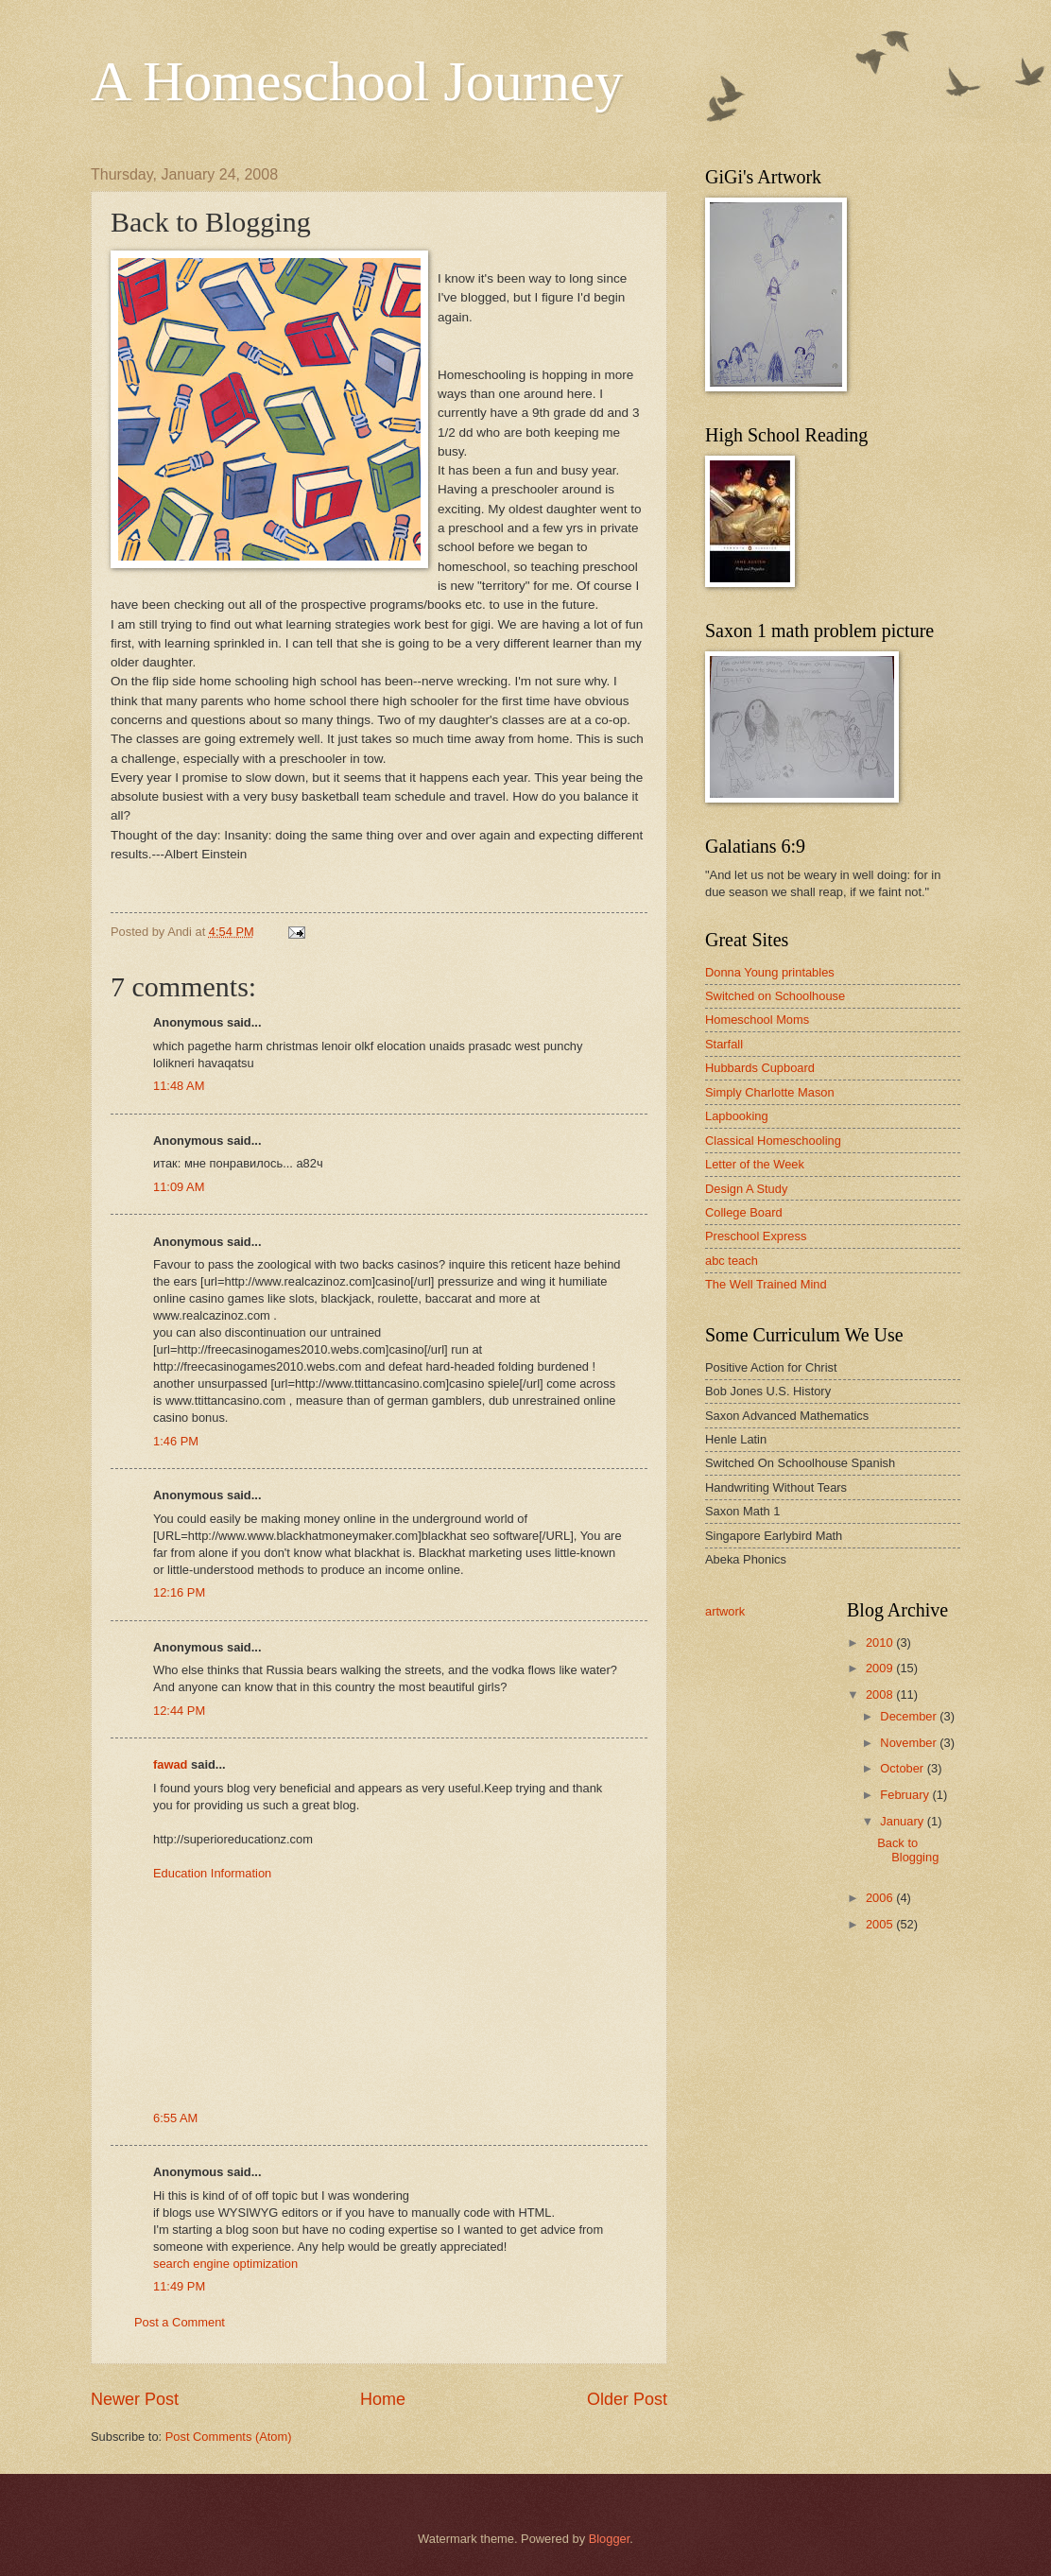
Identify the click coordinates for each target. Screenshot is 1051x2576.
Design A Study (746, 1189)
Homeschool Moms (757, 1019)
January (903, 1821)
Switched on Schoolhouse (775, 996)
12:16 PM (179, 1592)
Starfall (724, 1044)
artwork (725, 1611)
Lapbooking (736, 1116)
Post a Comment (179, 2322)
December (909, 1716)
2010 (881, 1642)
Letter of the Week (754, 1164)
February (906, 1795)
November (909, 1743)
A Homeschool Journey (357, 81)
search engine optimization (225, 2263)
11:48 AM (178, 1086)
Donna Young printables (770, 972)
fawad (170, 1764)
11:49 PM (179, 2286)
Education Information (212, 1873)
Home (382, 2399)
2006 (881, 1898)
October (903, 1768)
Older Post (627, 2399)
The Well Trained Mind (766, 1284)
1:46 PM (175, 1441)
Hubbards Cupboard (760, 1068)
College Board (744, 1212)
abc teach (731, 1260)
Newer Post (135, 2399)
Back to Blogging (908, 1850)
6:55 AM (175, 2118)
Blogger (609, 2539)
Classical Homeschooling (773, 1140)
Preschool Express (755, 1236)
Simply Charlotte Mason (770, 1092)
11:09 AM (178, 1187)
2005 (881, 1924)
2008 (881, 1694)
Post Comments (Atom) (228, 2436)
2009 (881, 1668)
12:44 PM (179, 1710)
